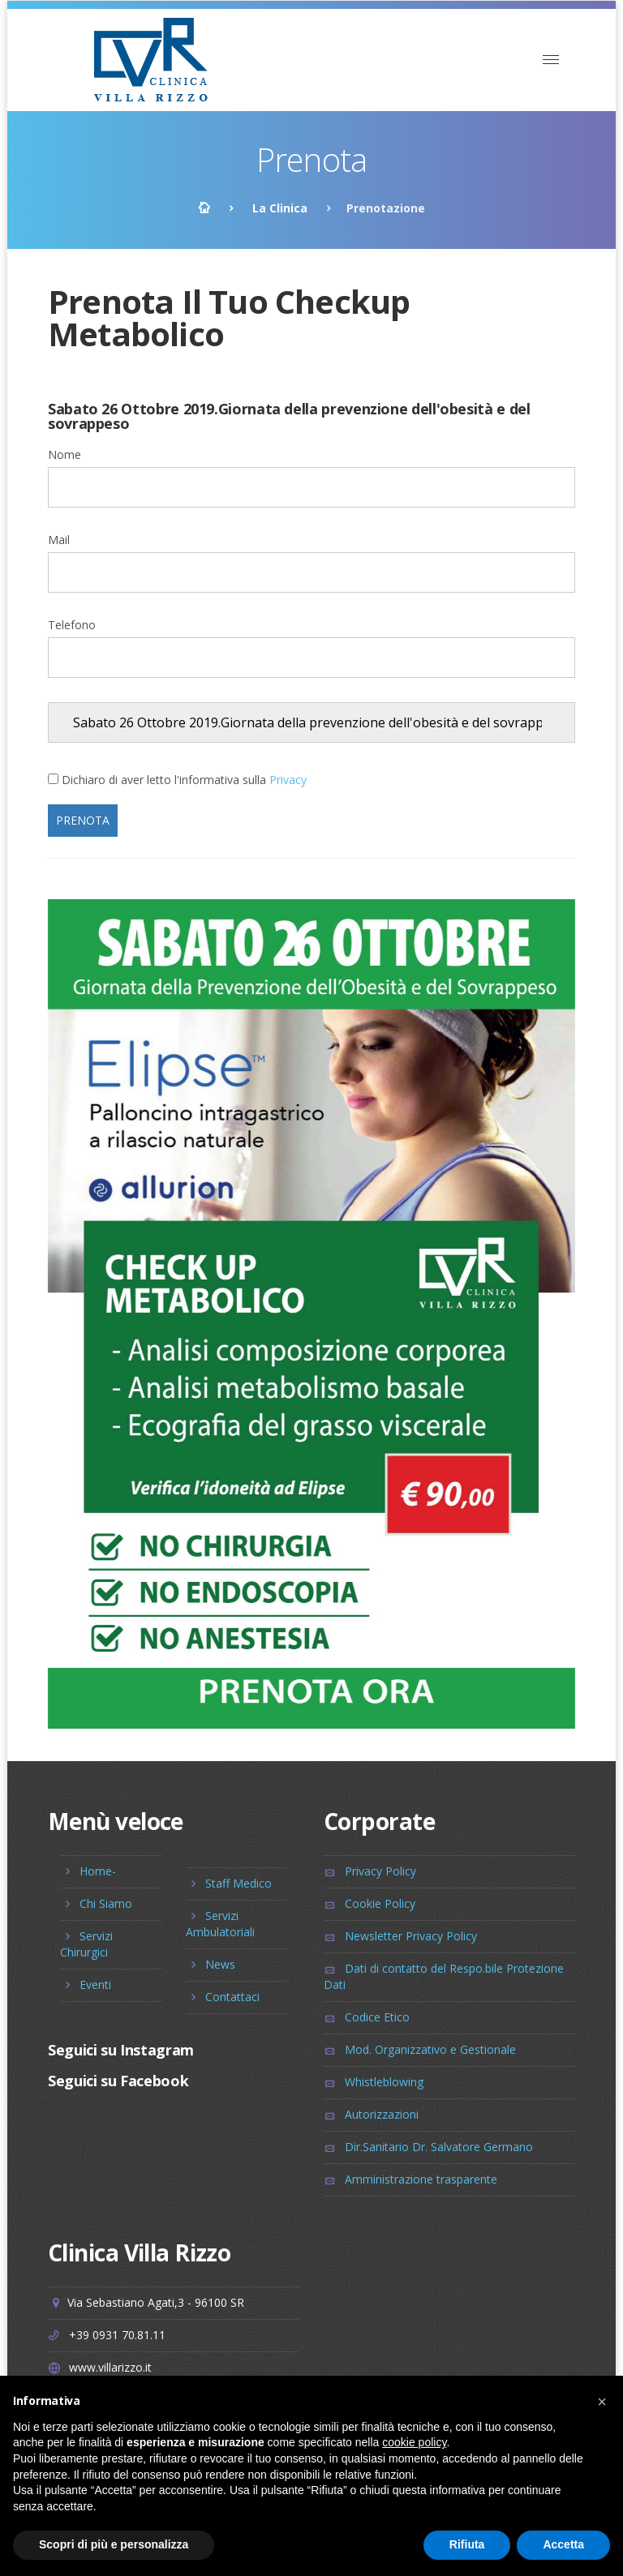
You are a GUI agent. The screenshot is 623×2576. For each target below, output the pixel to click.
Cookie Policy (380, 1903)
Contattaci (232, 1996)
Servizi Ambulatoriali (220, 1924)
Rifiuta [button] (467, 2544)
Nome (64, 454)
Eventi (95, 1984)
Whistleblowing (384, 2082)
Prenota (83, 820)
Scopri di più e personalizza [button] (113, 2544)
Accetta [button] (563, 2544)
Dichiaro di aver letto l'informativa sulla (184, 779)
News (220, 1964)
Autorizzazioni (382, 2114)
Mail (59, 539)
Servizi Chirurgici (86, 1944)
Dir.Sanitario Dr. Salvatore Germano (439, 2146)
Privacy (288, 779)
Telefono (72, 624)
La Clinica (279, 208)
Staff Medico (238, 1883)
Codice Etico (377, 2017)
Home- (97, 1871)
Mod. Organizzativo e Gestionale (430, 2049)
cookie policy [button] (414, 2442)
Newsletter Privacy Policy (411, 1936)
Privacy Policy (380, 1871)
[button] (602, 2402)
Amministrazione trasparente (421, 2179)
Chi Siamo (105, 1903)
